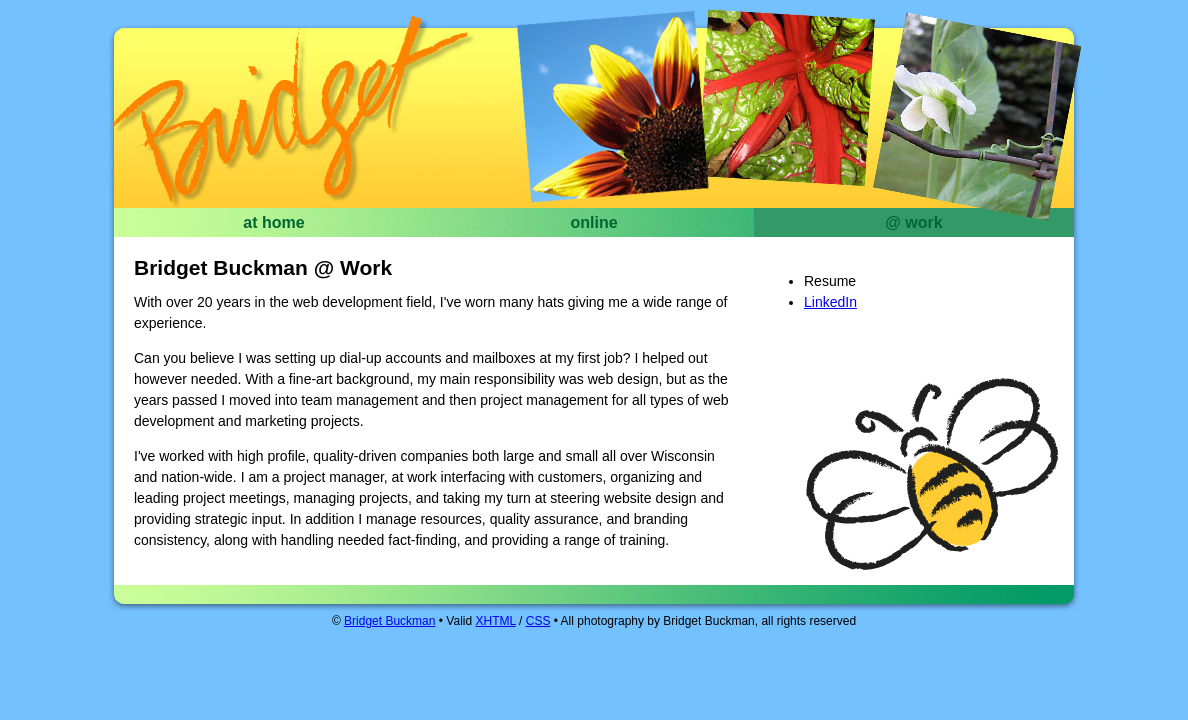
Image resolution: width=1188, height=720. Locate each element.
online (593, 222)
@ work (913, 222)
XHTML (495, 621)
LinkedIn (830, 302)
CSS (538, 621)
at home (273, 222)
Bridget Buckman (294, 118)
